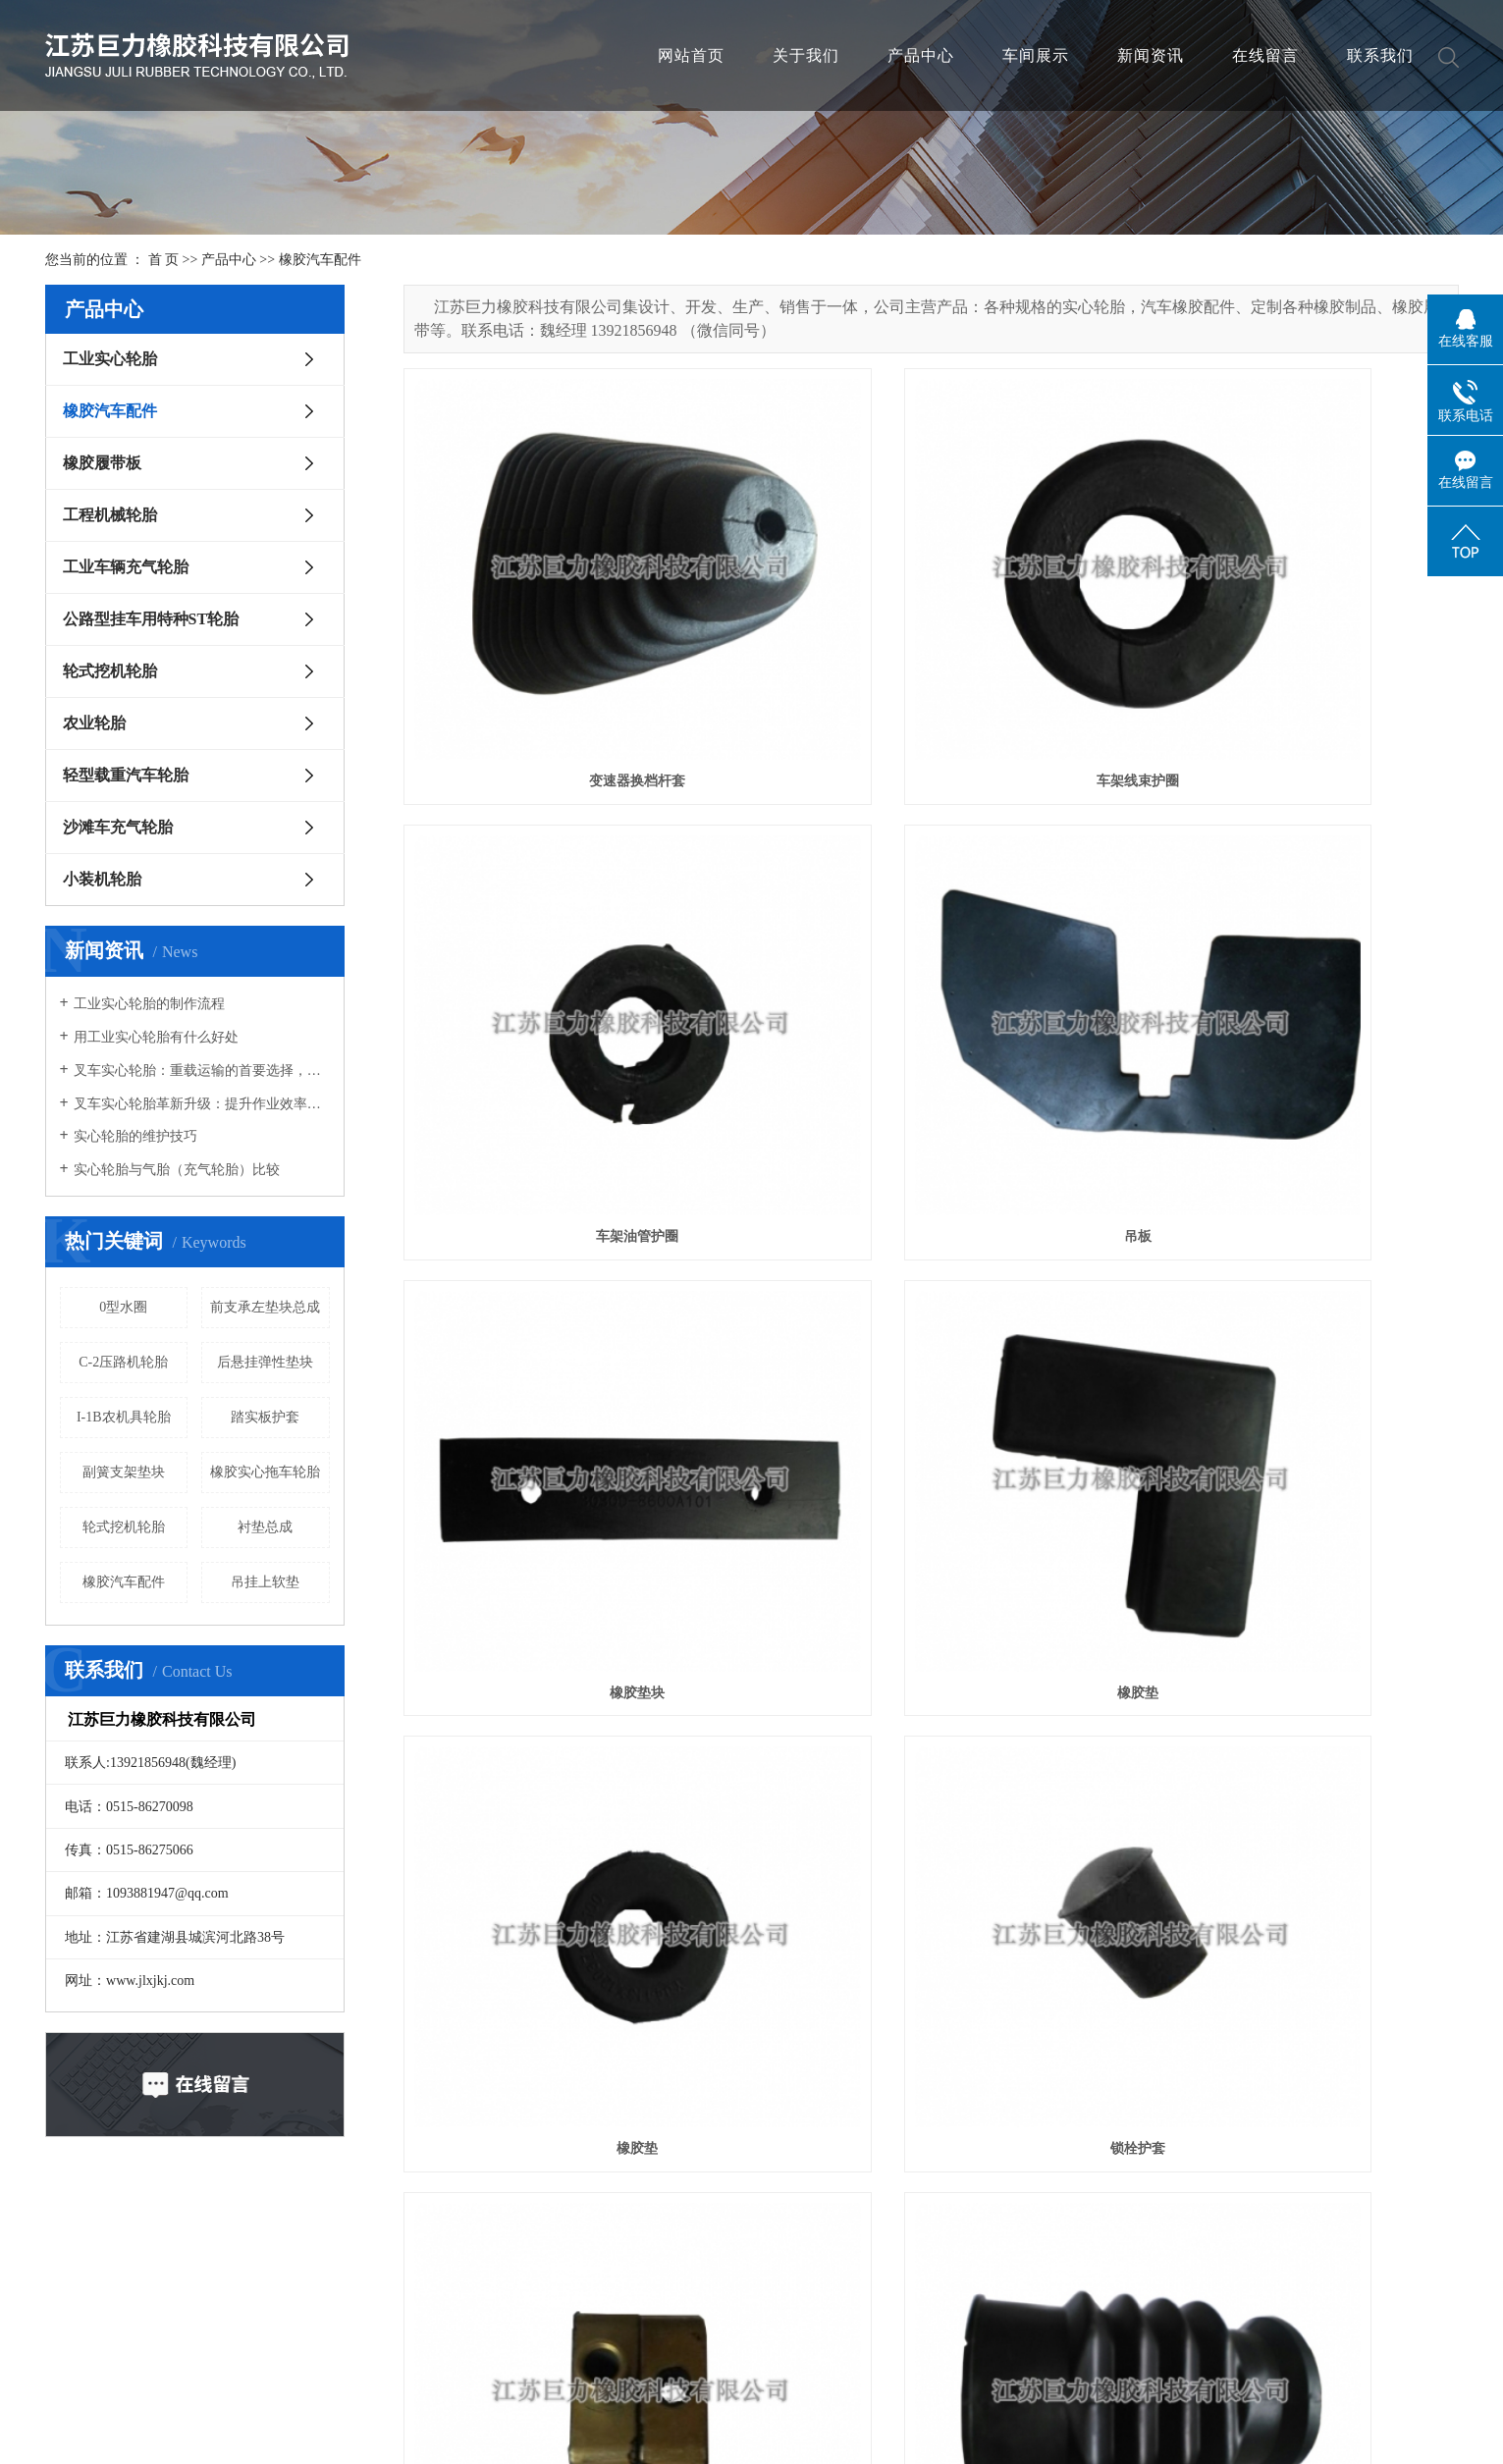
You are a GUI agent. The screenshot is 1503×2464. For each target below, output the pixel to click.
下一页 (1297, 2431)
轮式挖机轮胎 (110, 671)
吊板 (568, 1000)
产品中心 (920, 55)
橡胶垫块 (930, 1000)
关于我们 (806, 55)
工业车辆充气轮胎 (125, 567)
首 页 (164, 259)
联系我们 (1380, 55)
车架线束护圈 (930, 663)
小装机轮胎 (102, 879)
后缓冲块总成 (930, 2015)
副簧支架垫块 (123, 1472)
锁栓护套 (930, 1339)
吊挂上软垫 (265, 1582)
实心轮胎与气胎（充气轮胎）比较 (177, 1169)
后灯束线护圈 (568, 2353)
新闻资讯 (1150, 55)
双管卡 (1293, 1339)
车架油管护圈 (1293, 663)
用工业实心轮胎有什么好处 (156, 1037)
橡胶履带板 (102, 463)
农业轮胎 (94, 723)
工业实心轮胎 (110, 358)
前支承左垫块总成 (265, 1307)
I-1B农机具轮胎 (124, 1417)
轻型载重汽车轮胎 (125, 775)
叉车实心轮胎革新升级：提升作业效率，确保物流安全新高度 (202, 1104)
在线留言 (1265, 55)
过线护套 (930, 2353)
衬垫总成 (265, 1527)
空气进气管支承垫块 (1293, 1677)
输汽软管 (568, 1677)
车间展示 (1035, 55)
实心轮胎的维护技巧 (135, 1136)
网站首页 (691, 55)
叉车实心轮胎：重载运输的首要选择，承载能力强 (202, 1070)
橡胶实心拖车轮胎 (265, 1472)
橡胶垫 (1293, 1000)
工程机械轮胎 (110, 515)
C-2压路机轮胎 (123, 1362)
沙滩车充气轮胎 (118, 827)
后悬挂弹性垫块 (265, 1362)
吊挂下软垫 (1293, 2353)
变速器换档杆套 (568, 663)
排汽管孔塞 (930, 1677)
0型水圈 (123, 1307)
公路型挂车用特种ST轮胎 (151, 619)
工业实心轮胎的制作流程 (149, 1003)
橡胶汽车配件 (320, 259)
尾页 (1360, 2431)
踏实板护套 (265, 1417)
